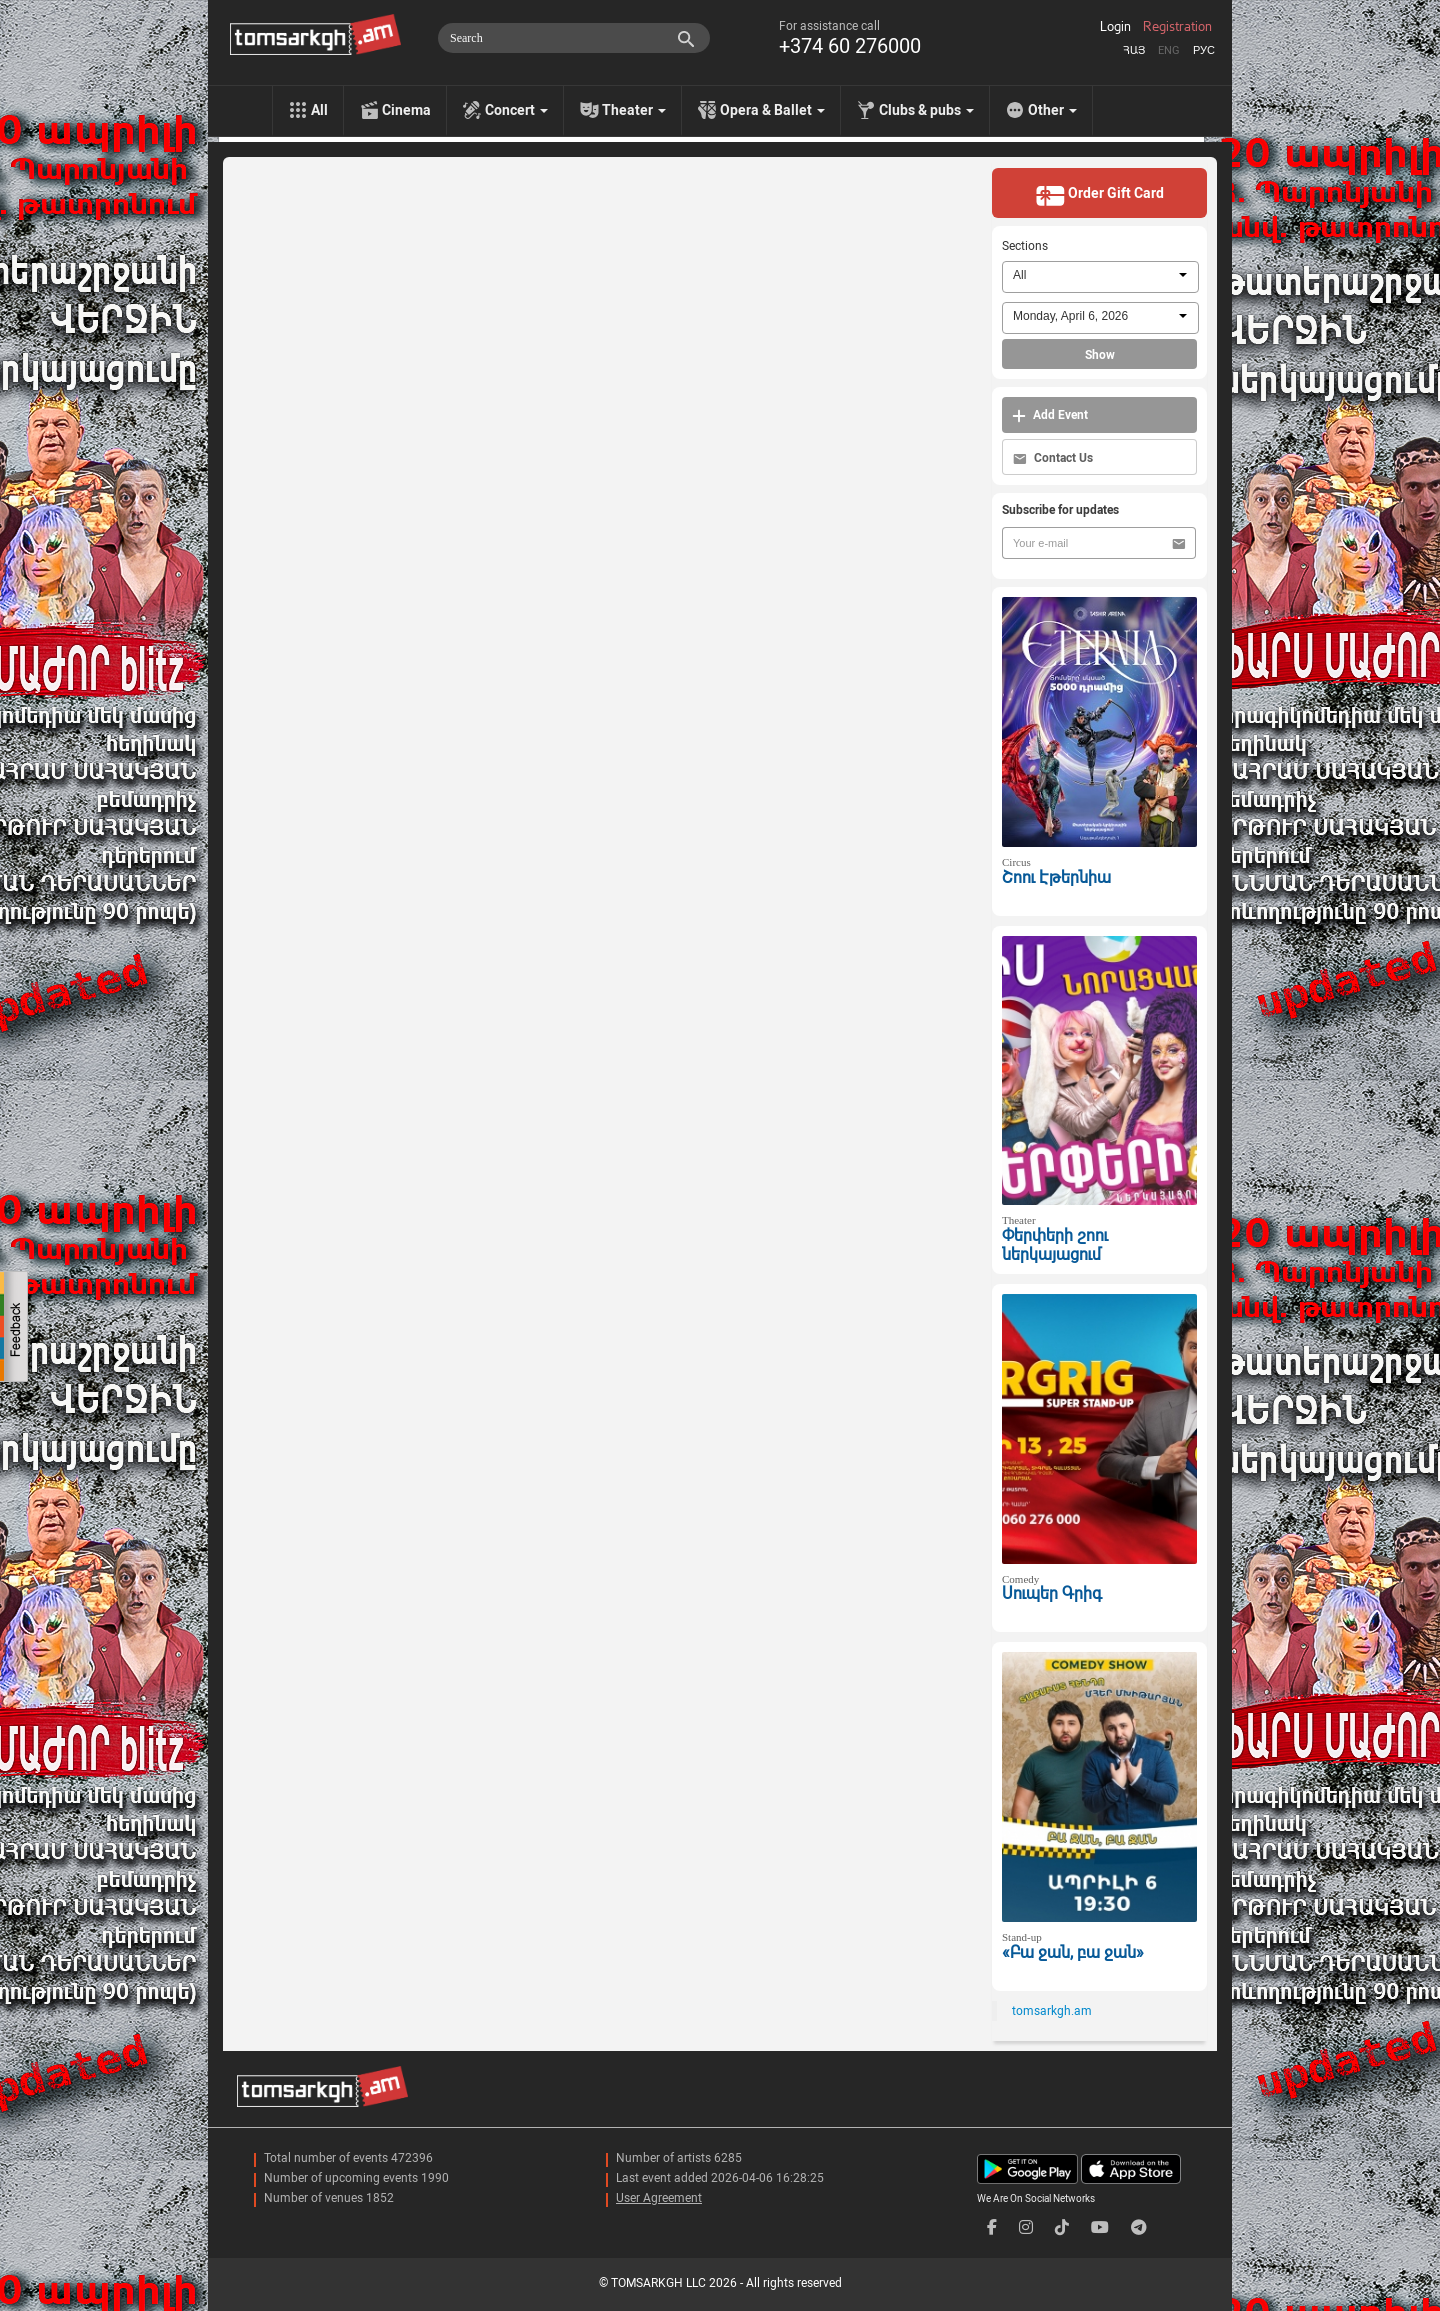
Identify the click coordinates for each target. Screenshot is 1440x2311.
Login (1115, 27)
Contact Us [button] (1053, 458)
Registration (1177, 27)
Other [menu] (1052, 110)
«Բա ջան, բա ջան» (1073, 1952)
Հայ (1134, 50)
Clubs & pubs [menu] (926, 110)
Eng (1169, 50)
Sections (1025, 246)
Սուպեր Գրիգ (1052, 1593)
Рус (1204, 50)
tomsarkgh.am (1052, 2011)
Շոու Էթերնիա (1056, 877)
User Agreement (659, 2198)
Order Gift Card (1099, 195)
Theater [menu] (634, 110)
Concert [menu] (516, 110)
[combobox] (1100, 277)
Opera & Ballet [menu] (772, 110)
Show (1100, 355)
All (319, 110)
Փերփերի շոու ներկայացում (1055, 1245)
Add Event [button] (1050, 415)
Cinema (406, 110)
